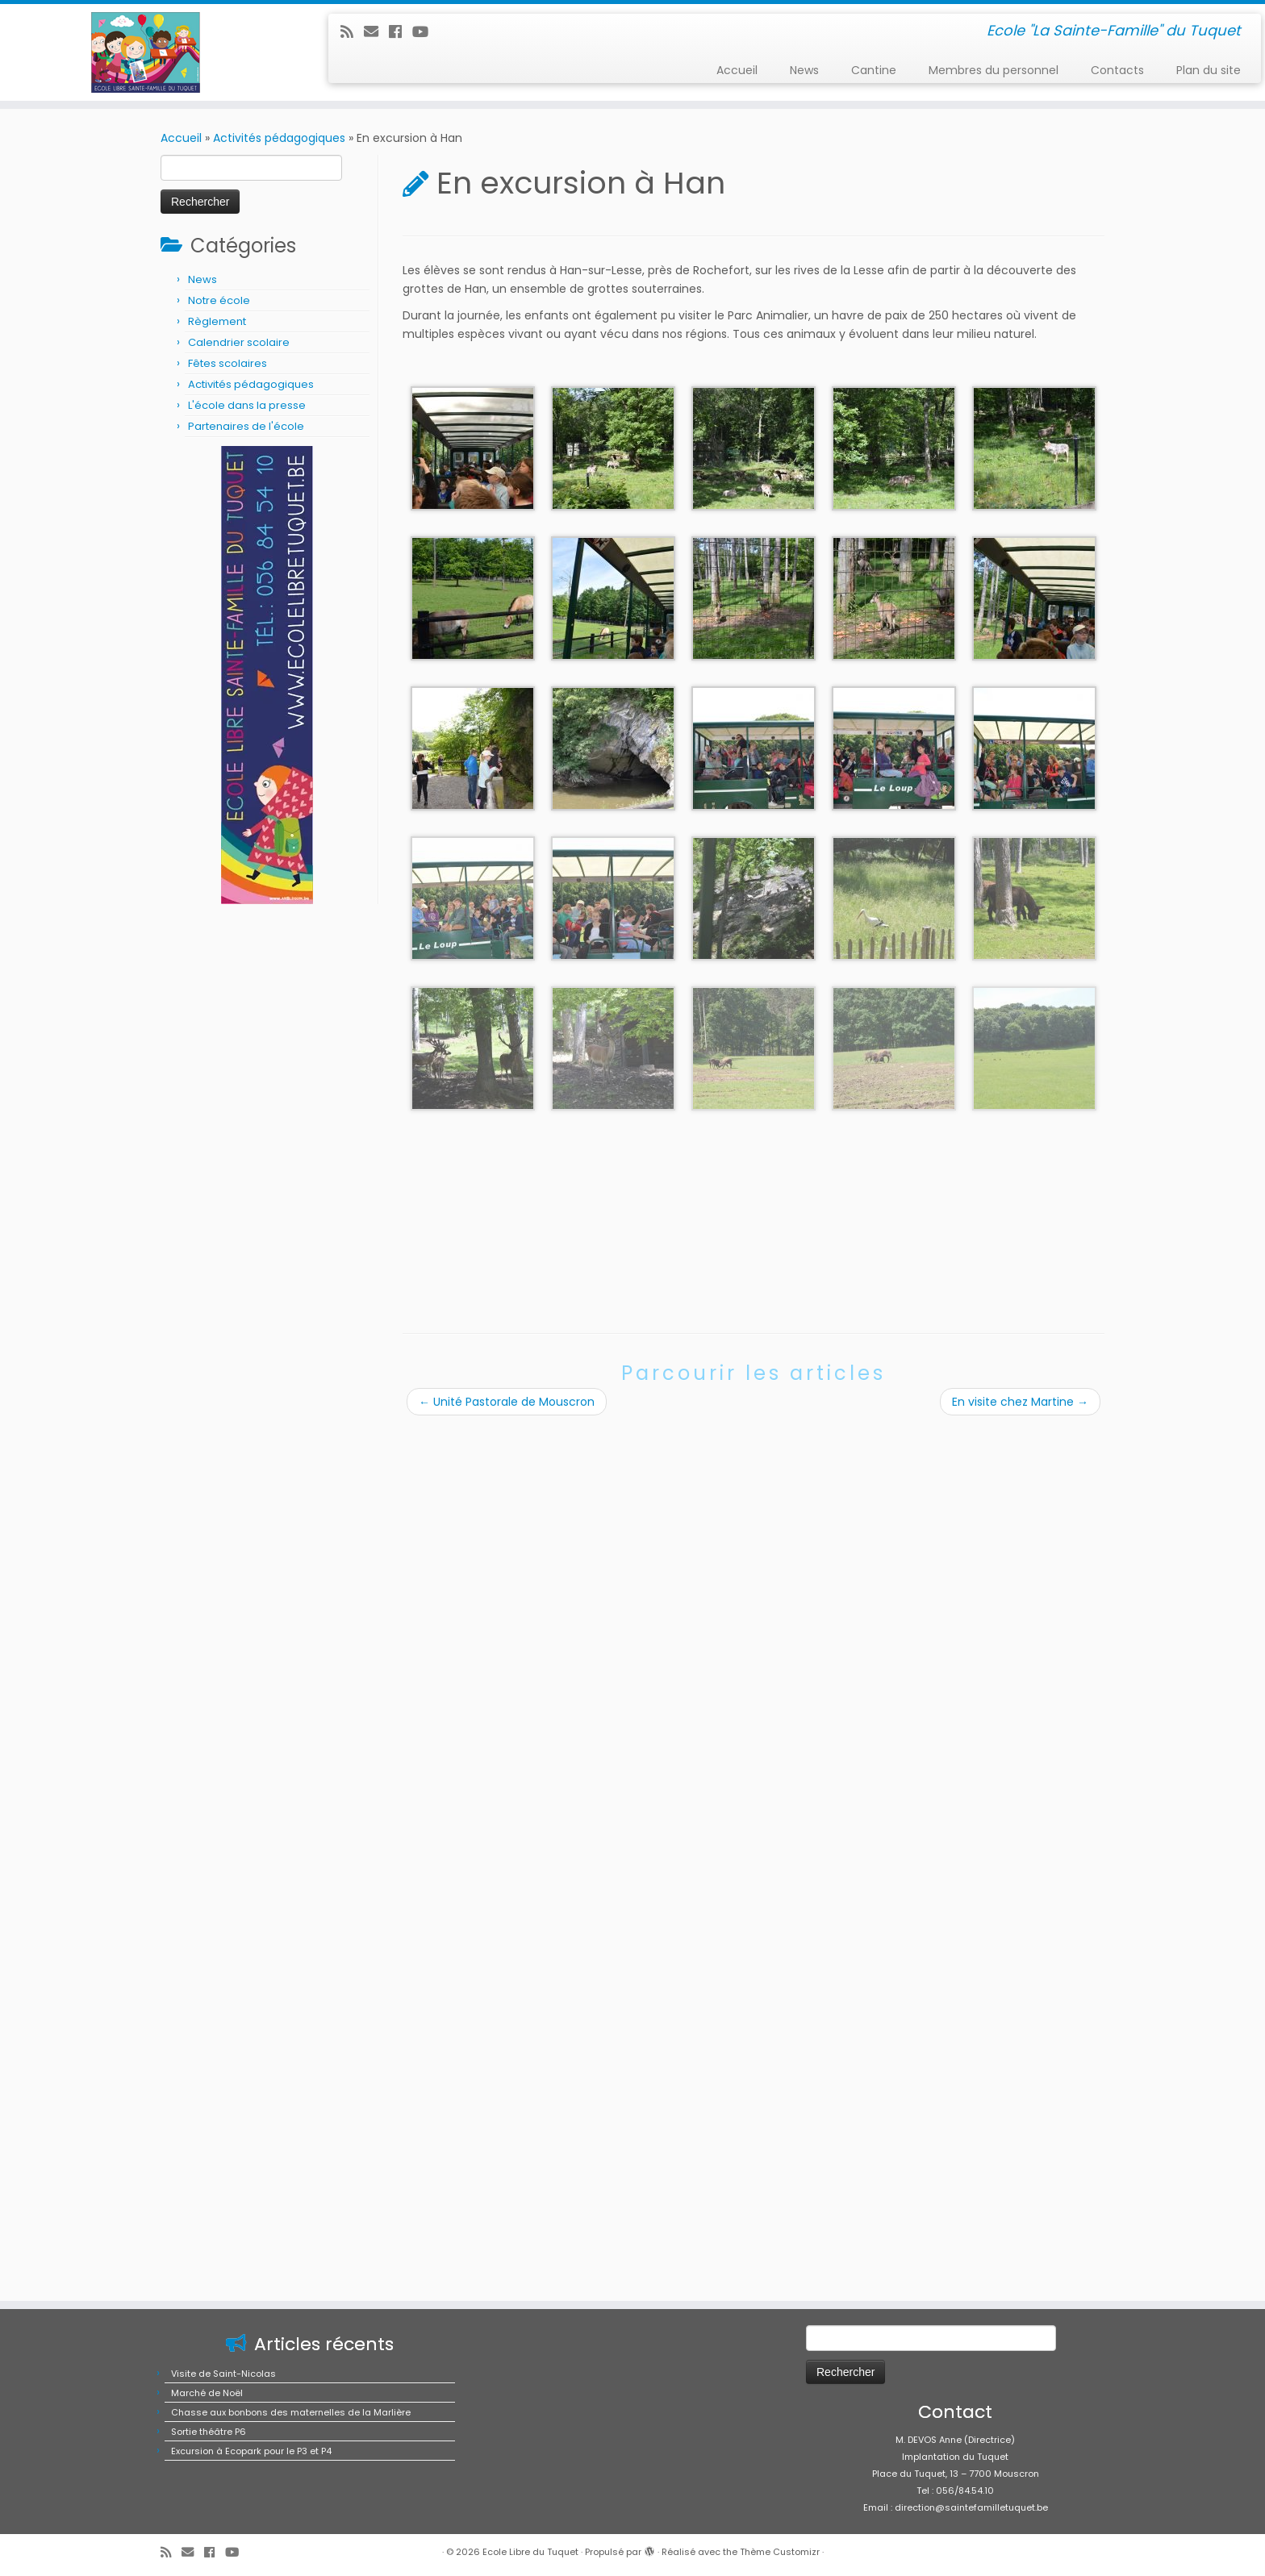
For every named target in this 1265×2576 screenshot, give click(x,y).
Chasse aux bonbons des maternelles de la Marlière (291, 2536)
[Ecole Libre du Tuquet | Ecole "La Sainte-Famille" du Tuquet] (146, 52)
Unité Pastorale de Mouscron (507, 1402)
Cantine (873, 70)
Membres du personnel (993, 70)
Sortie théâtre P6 (208, 2555)
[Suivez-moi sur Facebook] (400, 32)
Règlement (217, 321)
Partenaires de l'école (246, 426)
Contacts (1117, 70)
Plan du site (1208, 70)
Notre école (219, 300)
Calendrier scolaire (239, 342)
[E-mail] (376, 32)
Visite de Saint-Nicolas (223, 2497)
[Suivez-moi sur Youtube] (425, 32)
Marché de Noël (207, 2517)
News (804, 70)
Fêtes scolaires (227, 363)
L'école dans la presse (247, 405)
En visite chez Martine (1020, 1402)
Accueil (737, 70)
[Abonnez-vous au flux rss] (352, 32)
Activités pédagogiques (279, 138)
